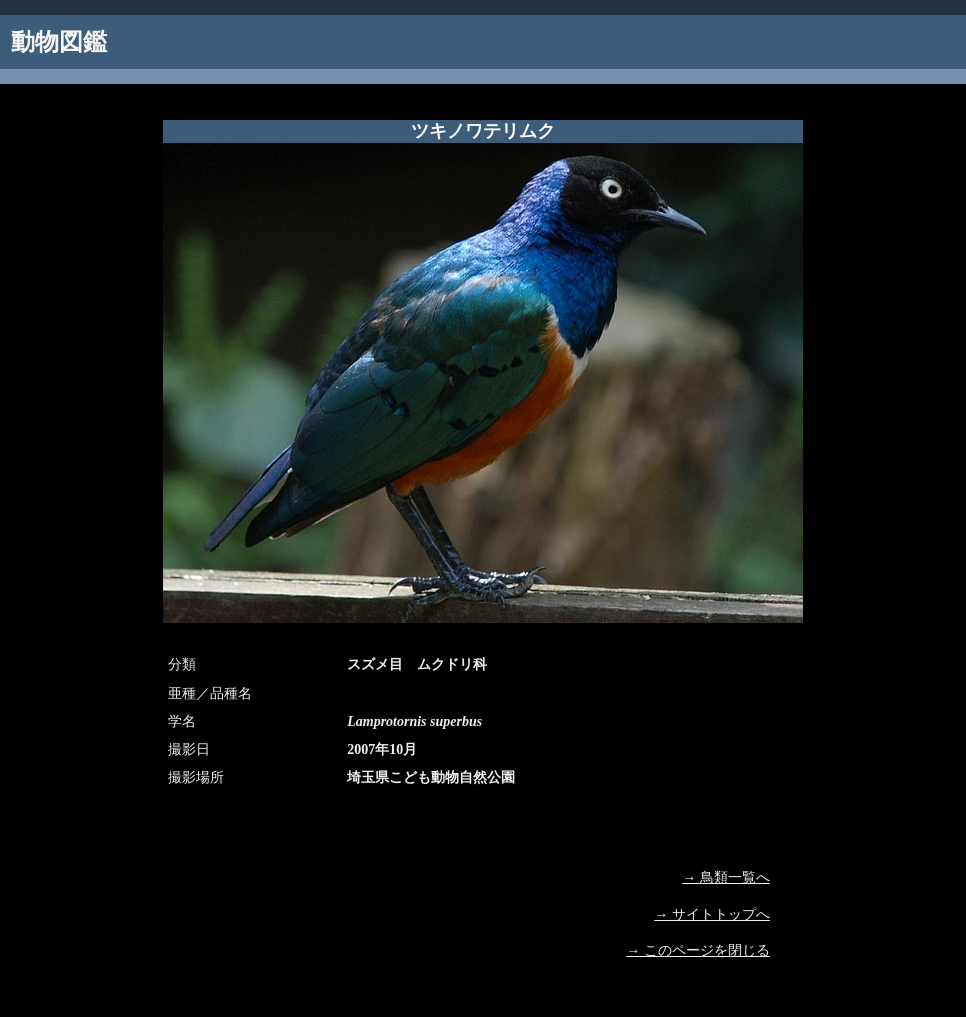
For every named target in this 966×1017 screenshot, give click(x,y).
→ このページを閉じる (698, 950)
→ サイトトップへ (712, 914)
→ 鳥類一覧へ (726, 877)
